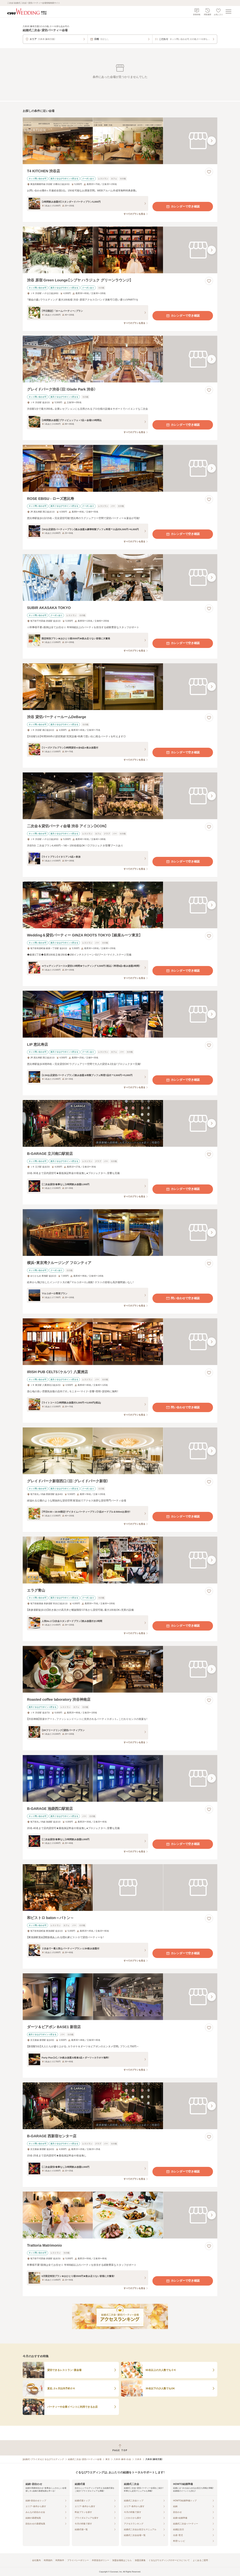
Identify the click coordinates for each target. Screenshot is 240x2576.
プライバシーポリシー (78, 2560)
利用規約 (48, 2560)
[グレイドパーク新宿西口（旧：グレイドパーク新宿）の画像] (120, 1450)
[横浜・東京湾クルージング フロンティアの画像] (120, 1232)
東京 (107, 2459)
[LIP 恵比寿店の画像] (120, 1014)
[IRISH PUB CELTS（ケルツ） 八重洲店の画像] (120, 1341)
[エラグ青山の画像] (120, 1560)
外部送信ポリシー (100, 2560)
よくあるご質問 (200, 2560)
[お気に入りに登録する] (209, 172)
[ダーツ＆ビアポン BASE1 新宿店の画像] (120, 1996)
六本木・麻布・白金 (122, 2459)
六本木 (138, 2459)
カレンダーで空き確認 (183, 206)
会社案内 (36, 2560)
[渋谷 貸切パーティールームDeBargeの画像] (120, 686)
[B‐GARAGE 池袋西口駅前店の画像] (120, 1778)
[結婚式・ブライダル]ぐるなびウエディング (43, 2459)
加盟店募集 (140, 2560)
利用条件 (59, 2560)
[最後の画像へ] (211, 140)
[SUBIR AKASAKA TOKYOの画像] (120, 577)
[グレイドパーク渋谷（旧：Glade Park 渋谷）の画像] (120, 359)
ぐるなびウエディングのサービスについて (169, 2560)
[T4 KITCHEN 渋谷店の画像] (120, 140)
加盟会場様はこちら (122, 2560)
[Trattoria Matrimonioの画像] (120, 2215)
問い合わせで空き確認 (183, 1298)
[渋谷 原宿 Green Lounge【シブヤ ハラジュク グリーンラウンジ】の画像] (120, 250)
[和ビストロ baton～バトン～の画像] (120, 1887)
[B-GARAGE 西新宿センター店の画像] (120, 2105)
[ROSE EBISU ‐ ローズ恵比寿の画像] (120, 468)
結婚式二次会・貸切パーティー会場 (84, 2459)
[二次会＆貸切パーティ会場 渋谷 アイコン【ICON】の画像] (120, 795)
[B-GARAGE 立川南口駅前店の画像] (120, 1123)
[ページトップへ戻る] (120, 2447)
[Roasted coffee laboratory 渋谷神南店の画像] (120, 1669)
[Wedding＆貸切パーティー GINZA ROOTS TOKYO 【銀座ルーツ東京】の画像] (120, 905)
